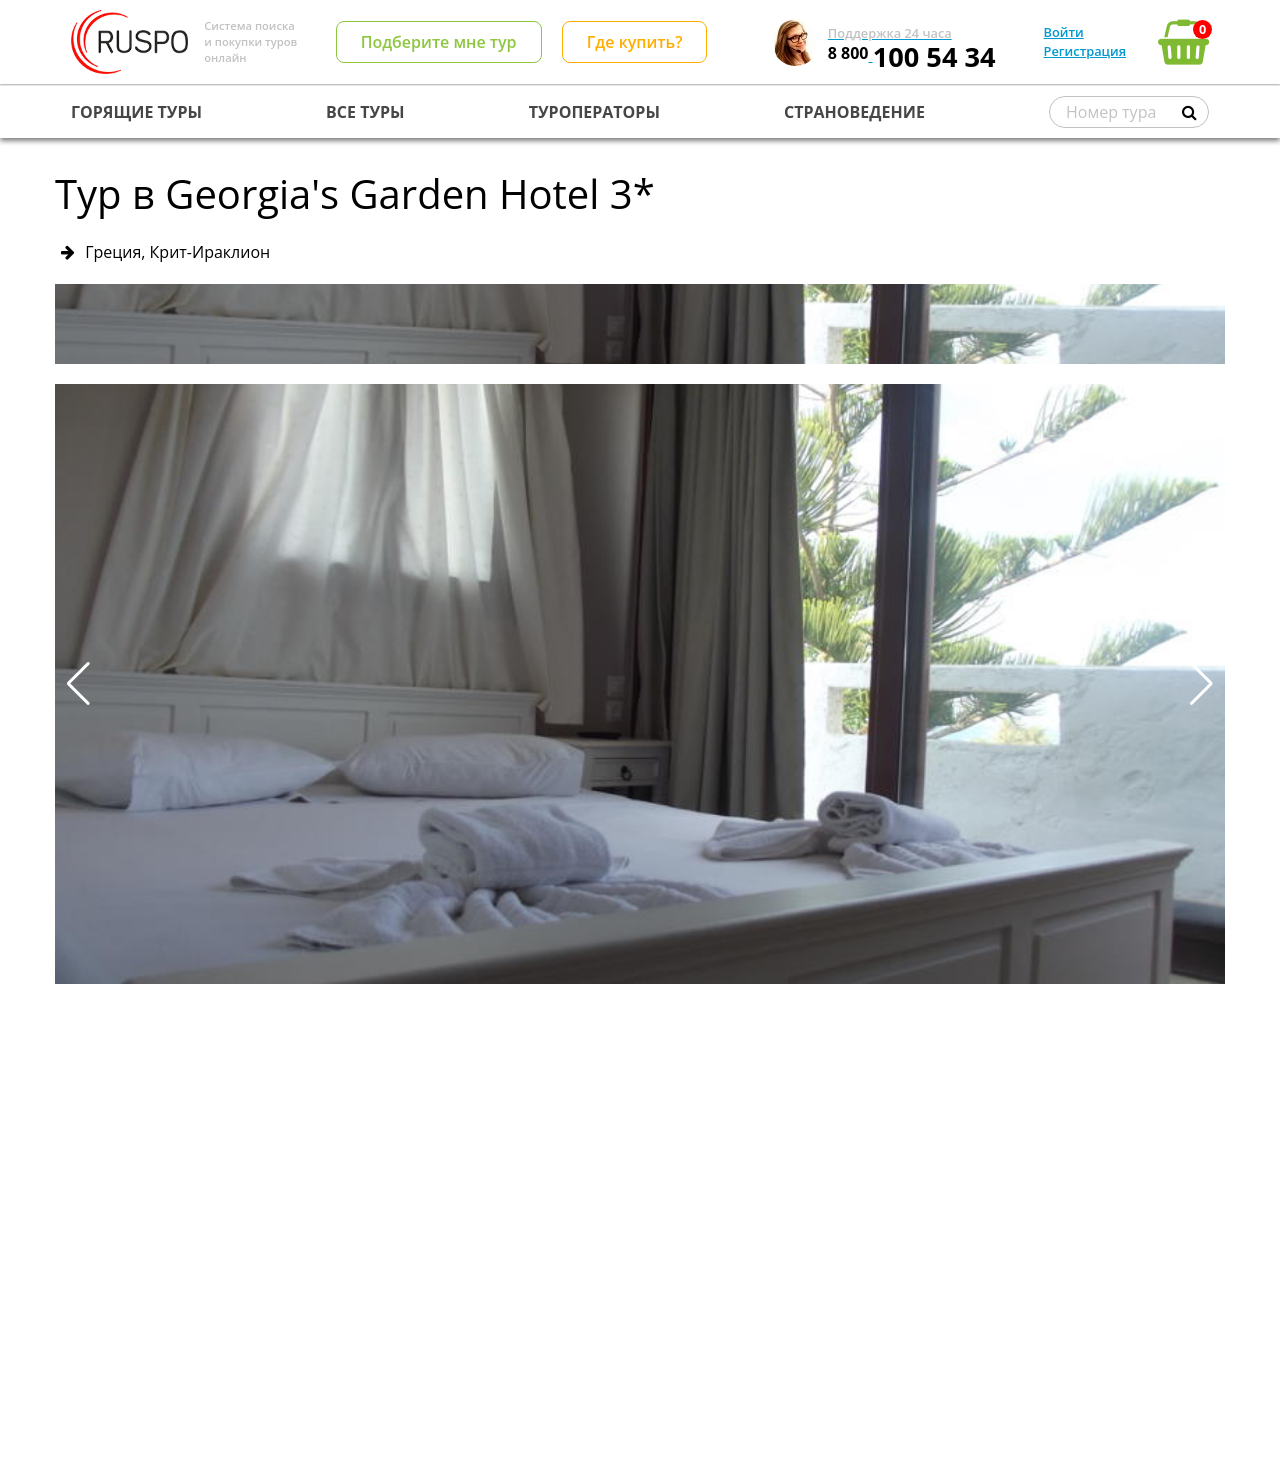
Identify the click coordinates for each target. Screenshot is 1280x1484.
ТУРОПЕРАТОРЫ (594, 112)
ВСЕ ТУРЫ (365, 112)
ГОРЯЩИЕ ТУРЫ (136, 112)
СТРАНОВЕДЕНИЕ (854, 112)
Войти (1064, 32)
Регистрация (1085, 51)
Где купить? (635, 42)
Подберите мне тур (439, 42)
